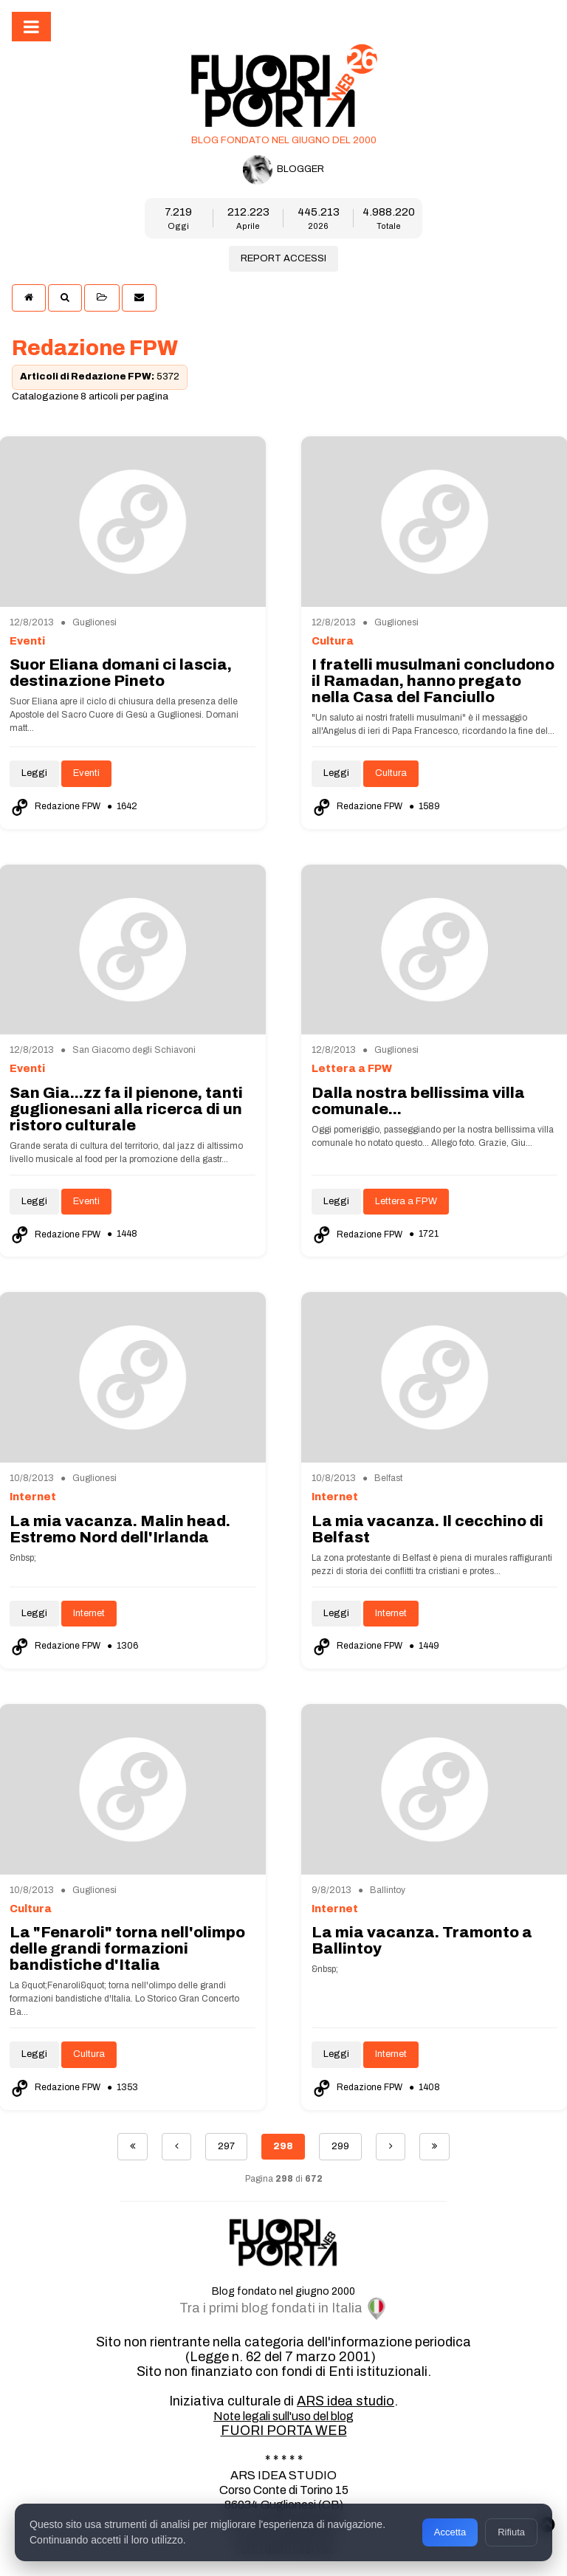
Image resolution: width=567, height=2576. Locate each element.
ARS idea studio (345, 2401)
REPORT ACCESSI (283, 258)
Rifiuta (511, 2532)
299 (340, 2146)
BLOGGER (283, 170)
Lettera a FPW (406, 1201)
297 (226, 2146)
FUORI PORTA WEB (284, 2430)
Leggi (34, 773)
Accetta (450, 2532)
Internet (89, 1613)
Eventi (86, 773)
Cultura (391, 773)
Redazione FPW (56, 806)
